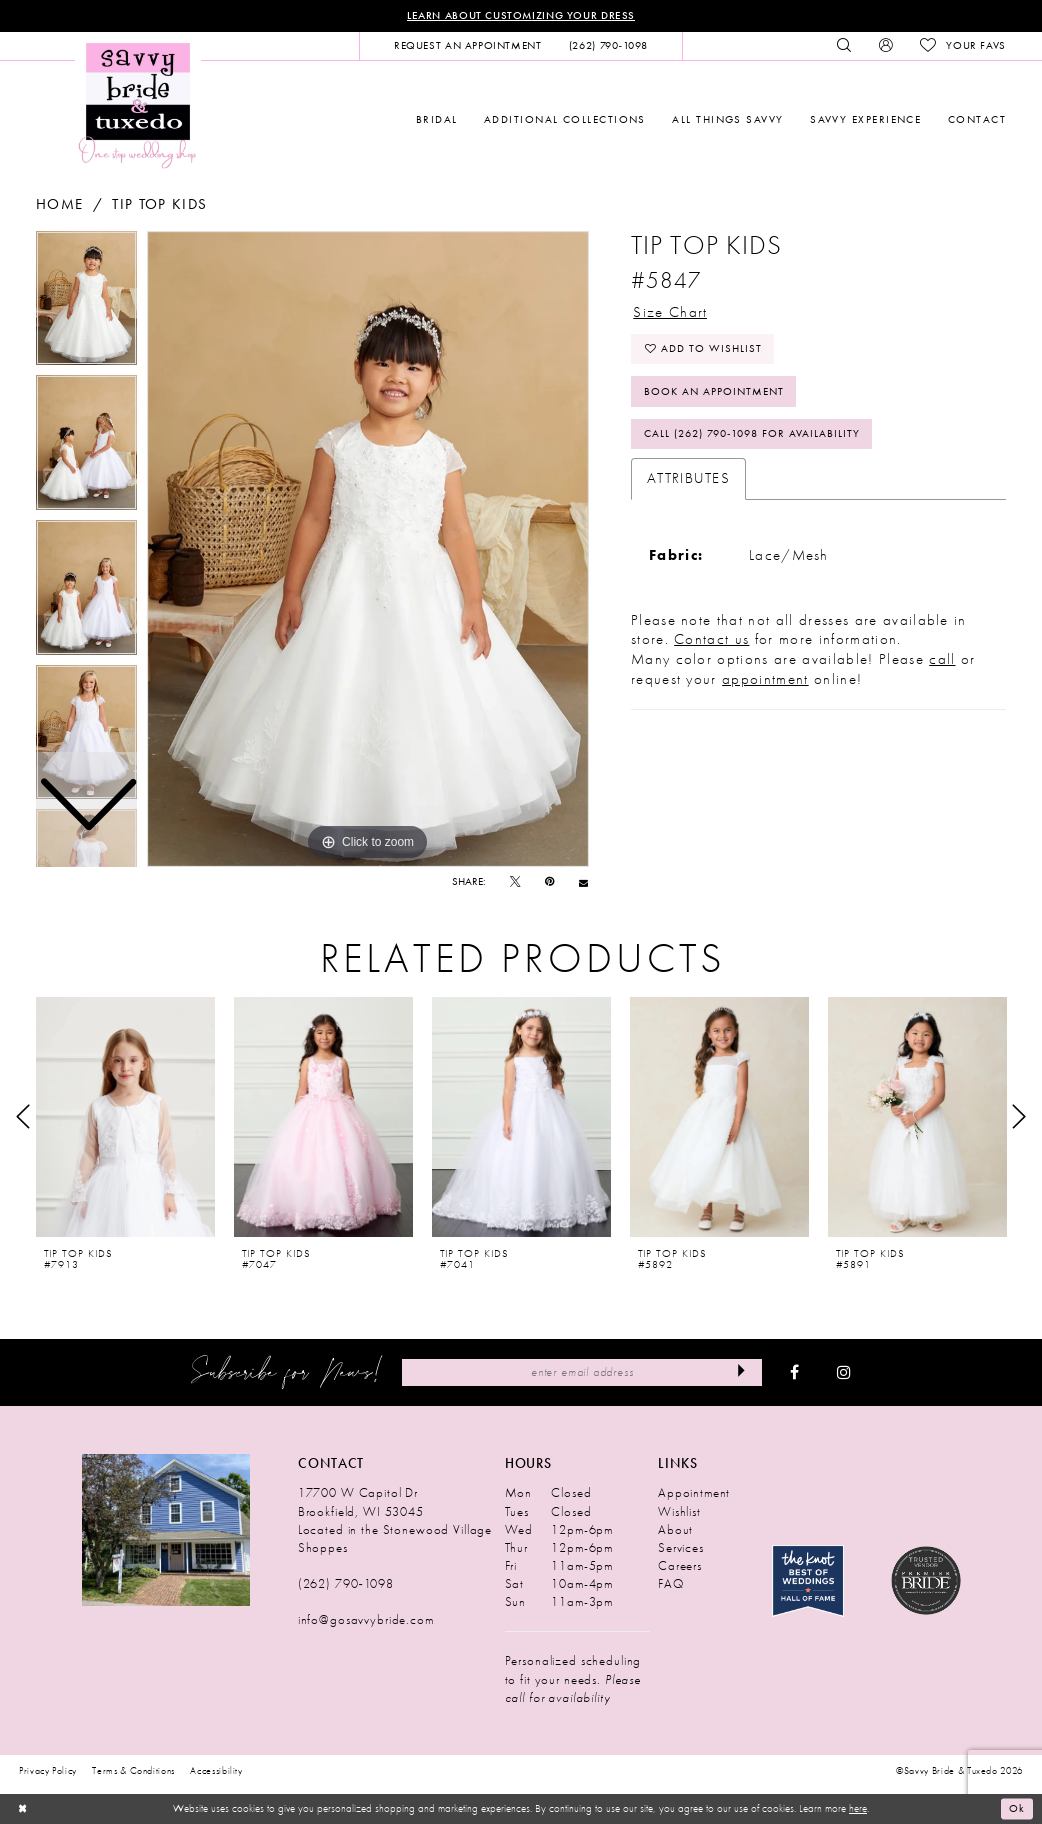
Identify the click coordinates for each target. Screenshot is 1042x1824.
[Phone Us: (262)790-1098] (608, 46)
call (942, 660)
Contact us (711, 640)
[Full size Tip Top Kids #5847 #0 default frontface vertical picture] (368, 549)
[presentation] (125, 1117)
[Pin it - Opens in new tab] (549, 882)
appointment (765, 680)
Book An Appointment (714, 391)
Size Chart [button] (670, 312)
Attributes (688, 479)
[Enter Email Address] (582, 1372)
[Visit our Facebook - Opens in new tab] (794, 1373)
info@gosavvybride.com (366, 1620)
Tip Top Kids (159, 204)
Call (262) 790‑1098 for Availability (752, 434)
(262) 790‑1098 (346, 1583)
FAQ (671, 1583)
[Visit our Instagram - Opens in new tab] (844, 1373)
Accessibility (216, 1771)
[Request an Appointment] (467, 46)
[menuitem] (467, 46)
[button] (885, 46)
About (675, 1529)
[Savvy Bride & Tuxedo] (138, 104)
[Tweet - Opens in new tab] (515, 882)
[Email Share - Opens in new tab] (583, 882)
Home (59, 204)
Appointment (694, 1493)
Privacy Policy (48, 1771)
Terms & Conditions (133, 1771)
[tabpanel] (368, 549)
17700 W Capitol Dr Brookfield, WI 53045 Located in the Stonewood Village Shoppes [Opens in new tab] (395, 1520)
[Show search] (844, 46)
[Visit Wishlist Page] (962, 46)
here (858, 1808)
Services (681, 1547)
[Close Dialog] (22, 1809)
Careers (680, 1565)
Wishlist (679, 1511)
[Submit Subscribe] (741, 1372)
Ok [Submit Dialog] (1017, 1809)
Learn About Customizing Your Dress (521, 15)
